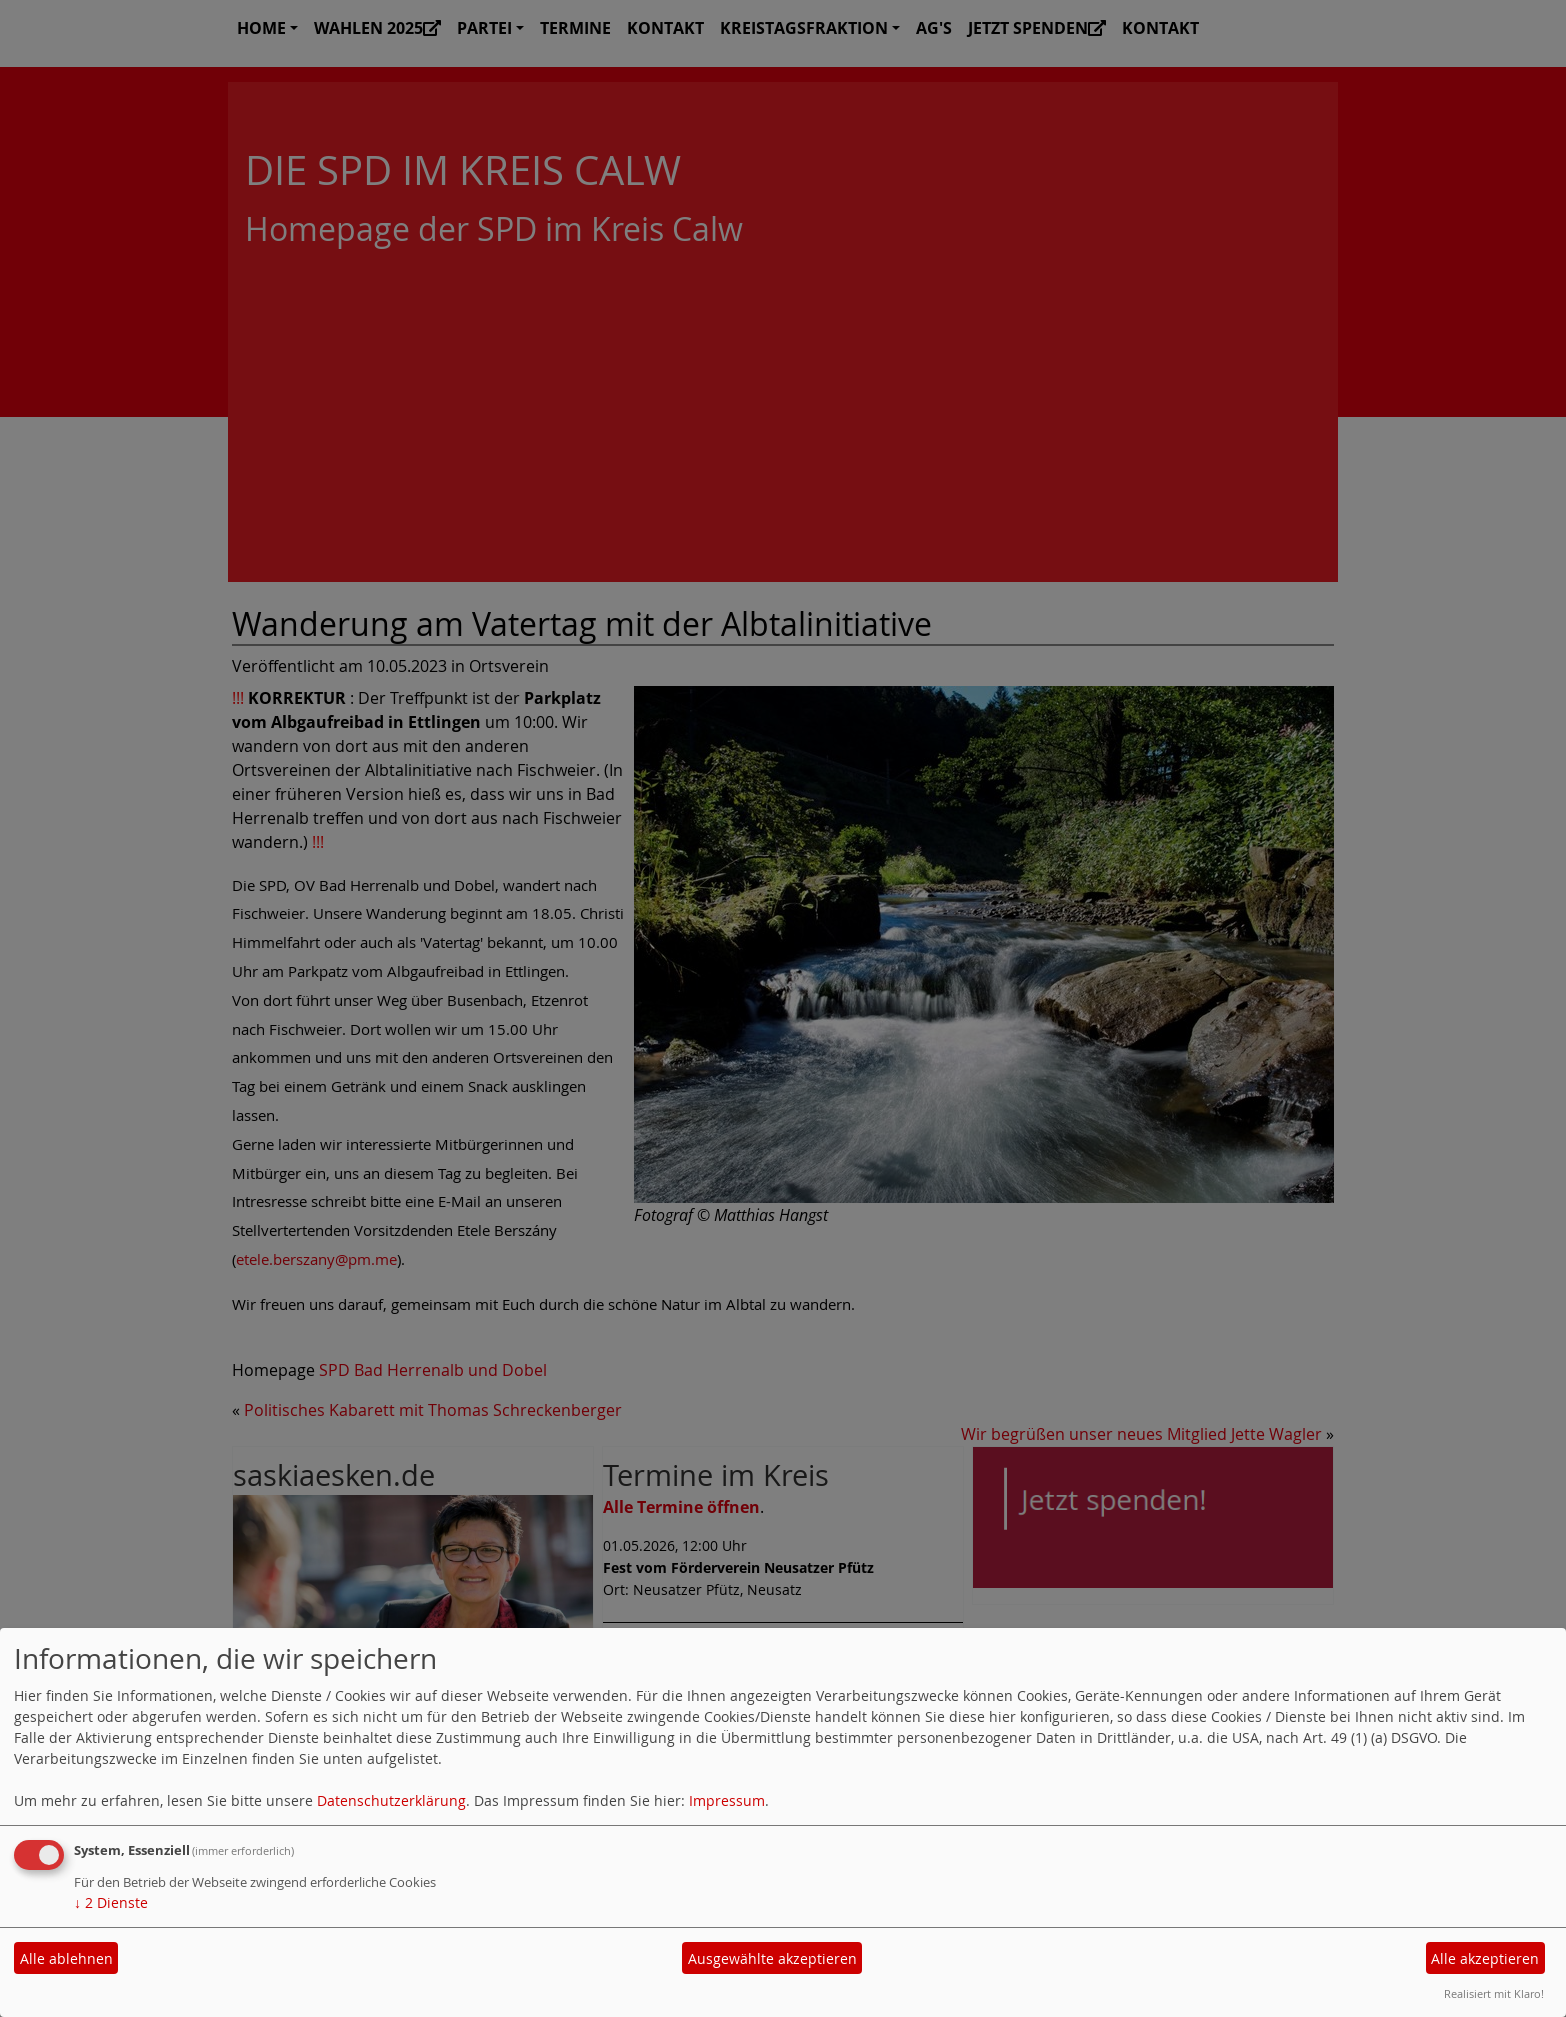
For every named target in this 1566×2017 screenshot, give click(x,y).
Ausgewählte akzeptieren (772, 1958)
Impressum (727, 1800)
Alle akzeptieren (1485, 1958)
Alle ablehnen (66, 1958)
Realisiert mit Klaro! (1494, 1993)
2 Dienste (111, 1902)
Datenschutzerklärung (391, 1800)
